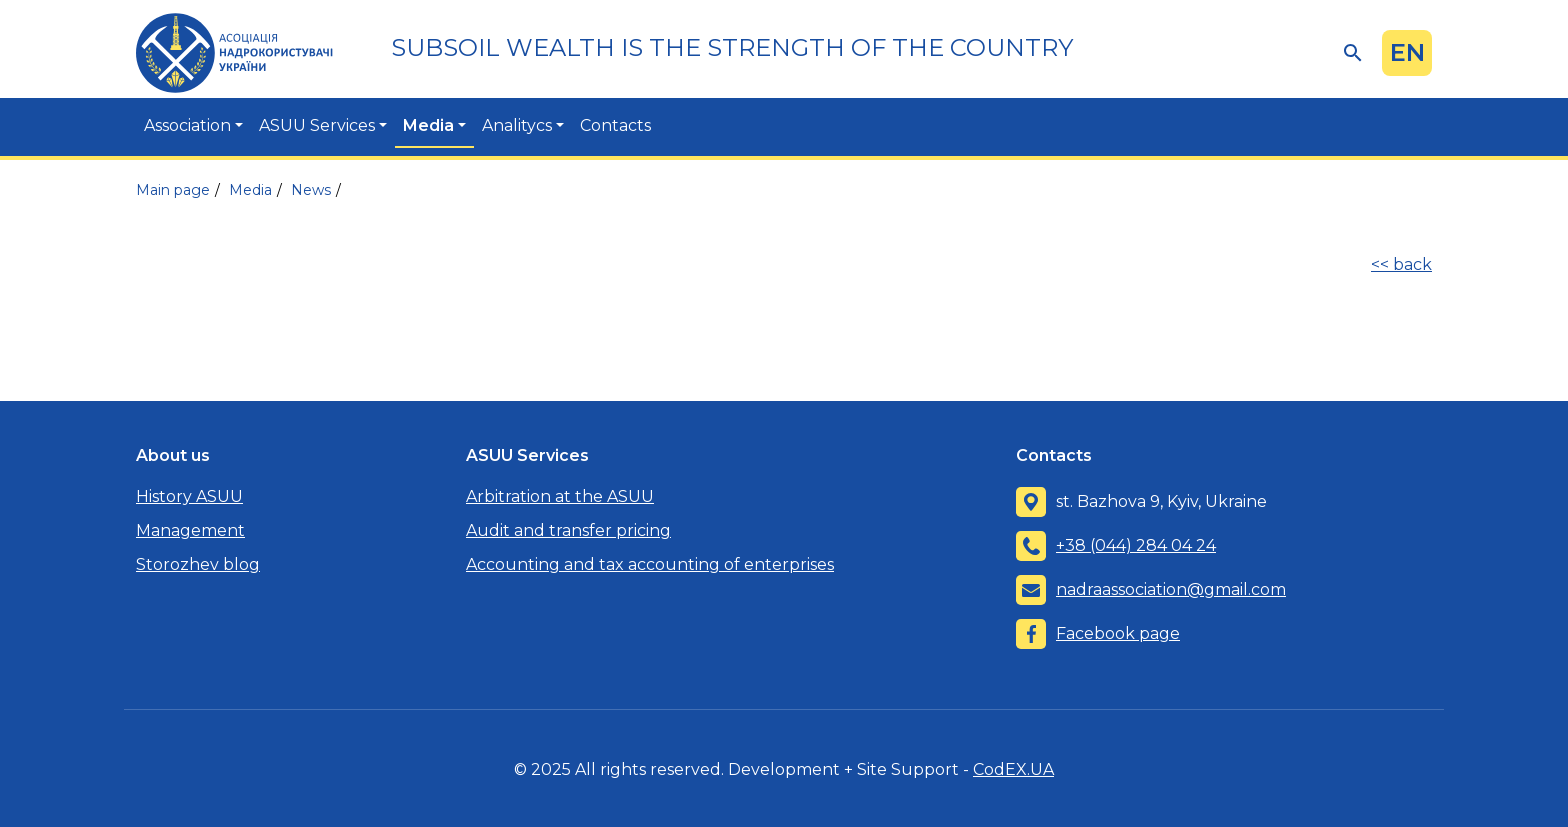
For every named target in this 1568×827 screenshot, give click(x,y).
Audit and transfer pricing (568, 530)
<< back (1401, 264)
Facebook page (1118, 633)
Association (187, 125)
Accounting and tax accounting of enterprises (650, 564)
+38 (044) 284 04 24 (1136, 545)
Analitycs (517, 125)
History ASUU (189, 496)
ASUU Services (317, 125)
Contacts (615, 125)
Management (190, 530)
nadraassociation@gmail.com (1171, 589)
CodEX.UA (1013, 769)
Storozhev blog (198, 564)
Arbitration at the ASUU (560, 496)
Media (428, 125)
